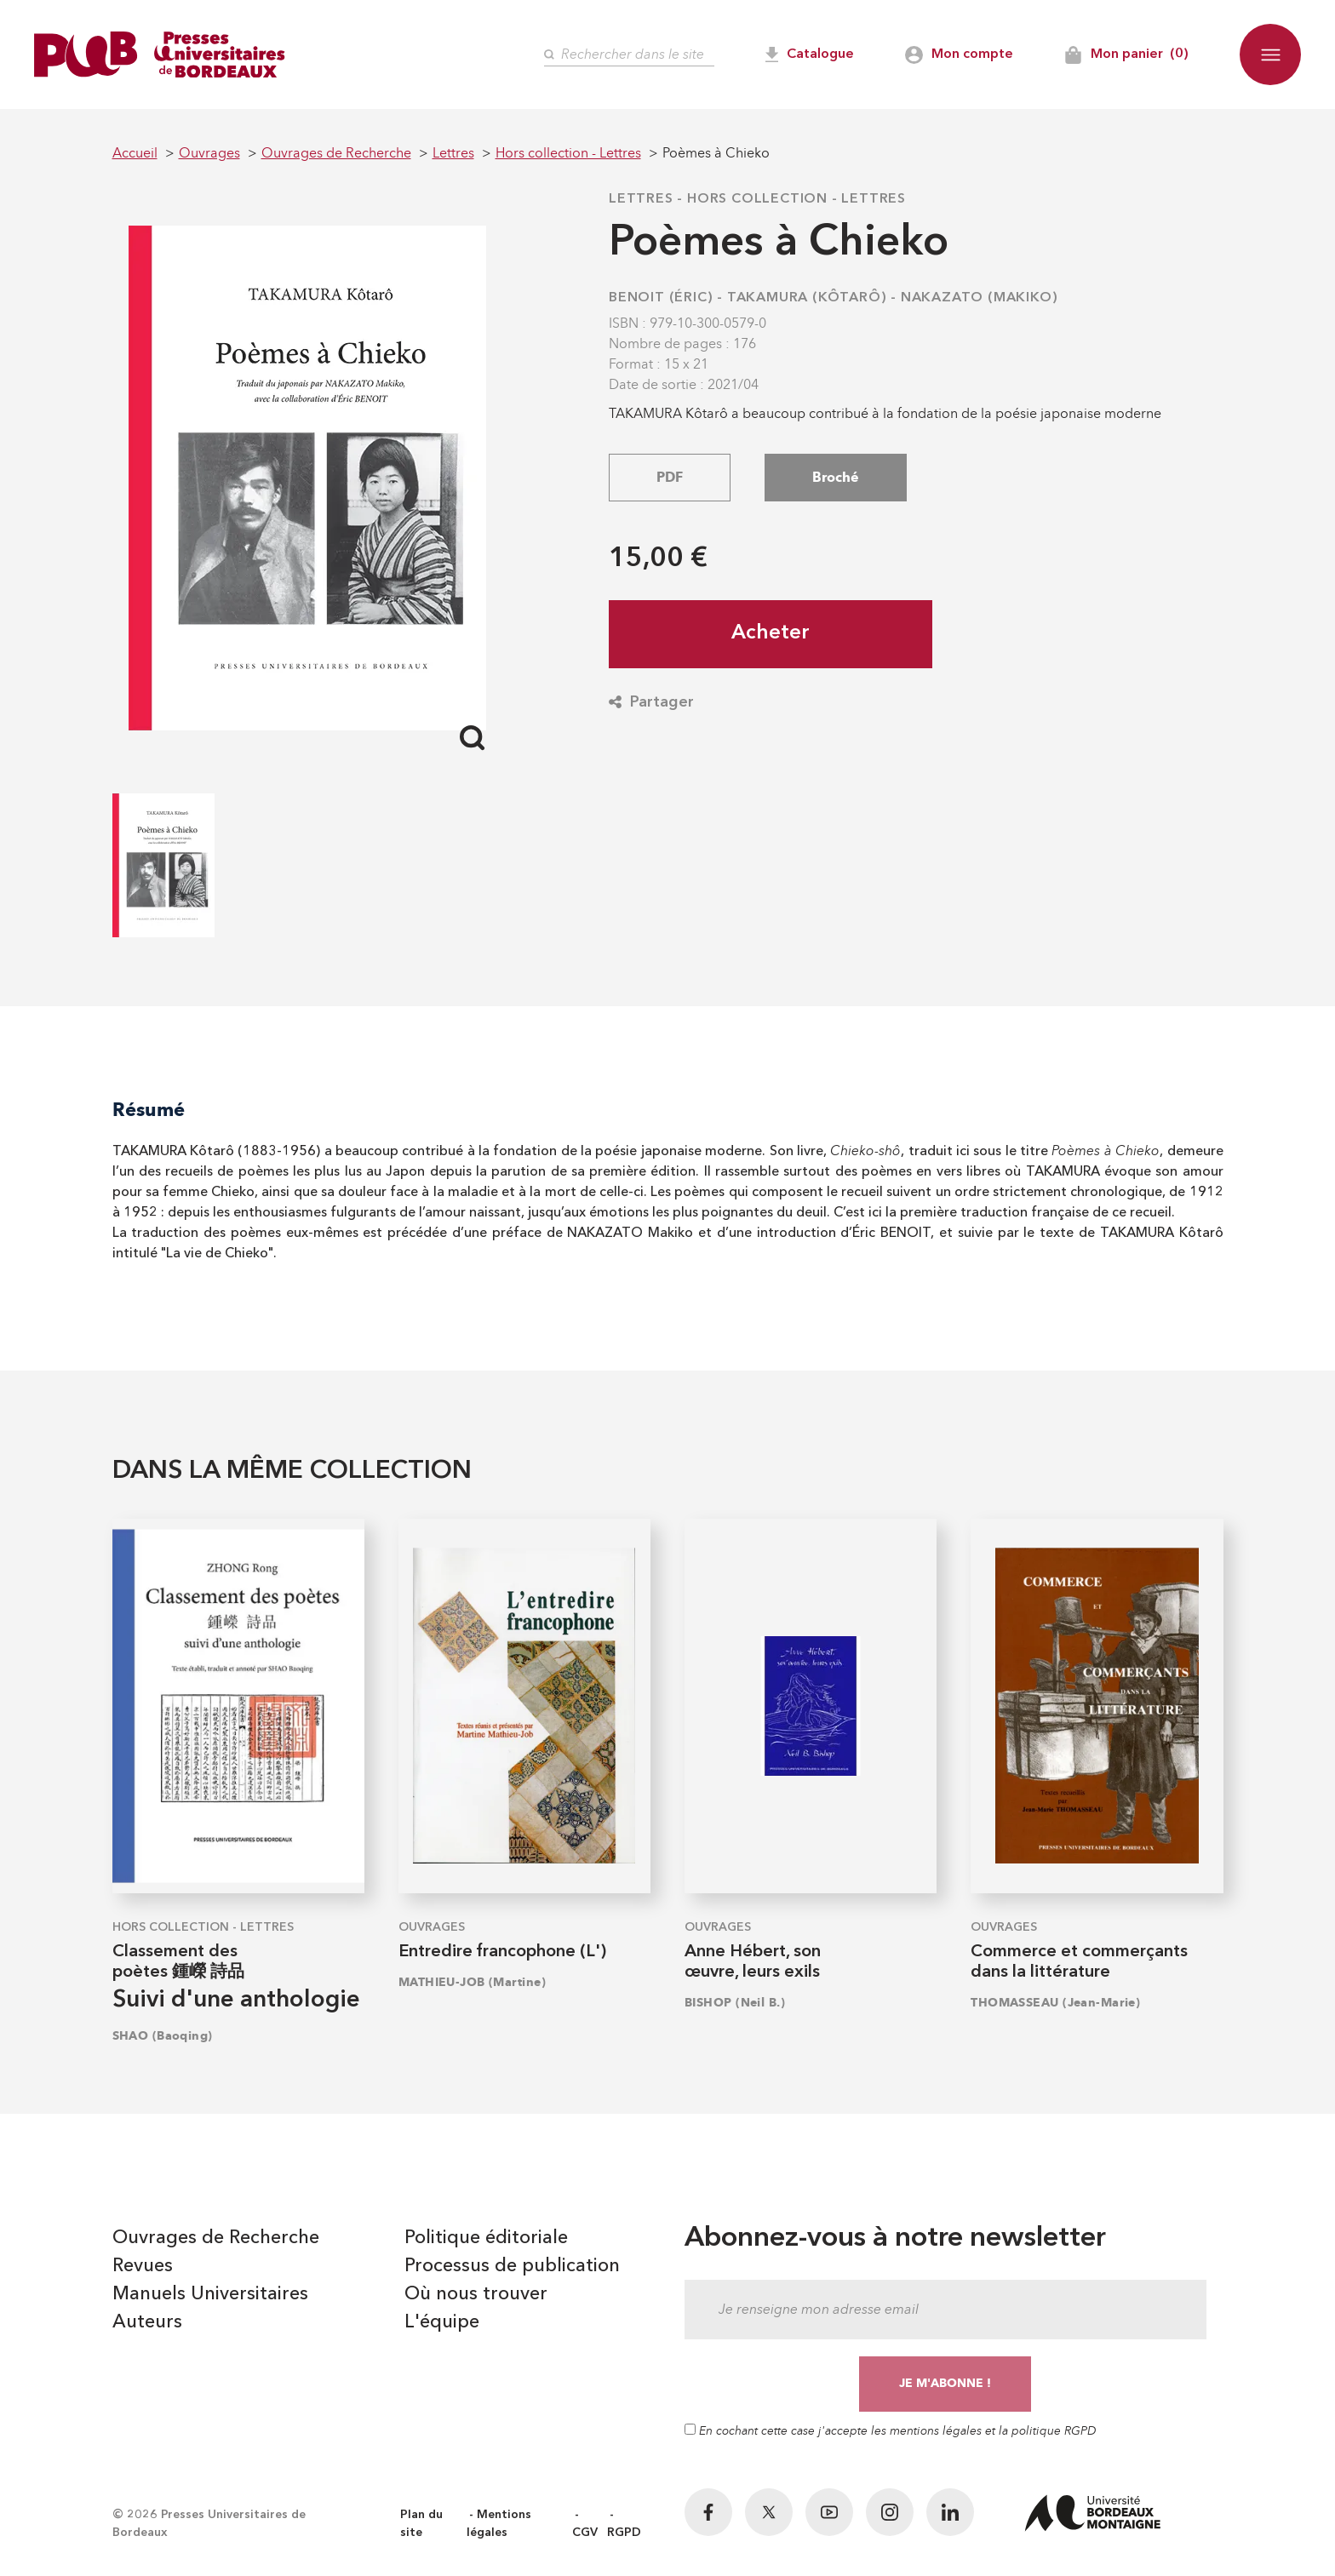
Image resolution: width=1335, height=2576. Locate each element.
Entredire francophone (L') (502, 1952)
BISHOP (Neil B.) (735, 2002)
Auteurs (147, 2322)
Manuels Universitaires (210, 2294)
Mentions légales (499, 2524)
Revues (142, 2266)
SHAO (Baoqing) (162, 2036)
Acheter (770, 633)
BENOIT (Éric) (661, 298)
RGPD (624, 2533)
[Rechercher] (629, 54)
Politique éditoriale (486, 2238)
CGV (585, 2533)
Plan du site (421, 2524)
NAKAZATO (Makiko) (979, 298)
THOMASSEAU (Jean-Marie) (1055, 2002)
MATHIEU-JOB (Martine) (472, 1982)
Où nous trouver (475, 2294)
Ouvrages (431, 1927)
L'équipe (441, 2322)
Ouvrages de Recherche (215, 2238)
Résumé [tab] (148, 1109)
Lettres (641, 199)
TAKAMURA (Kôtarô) (807, 298)
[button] (1270, 54)
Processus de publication (512, 2266)
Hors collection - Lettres (796, 199)
